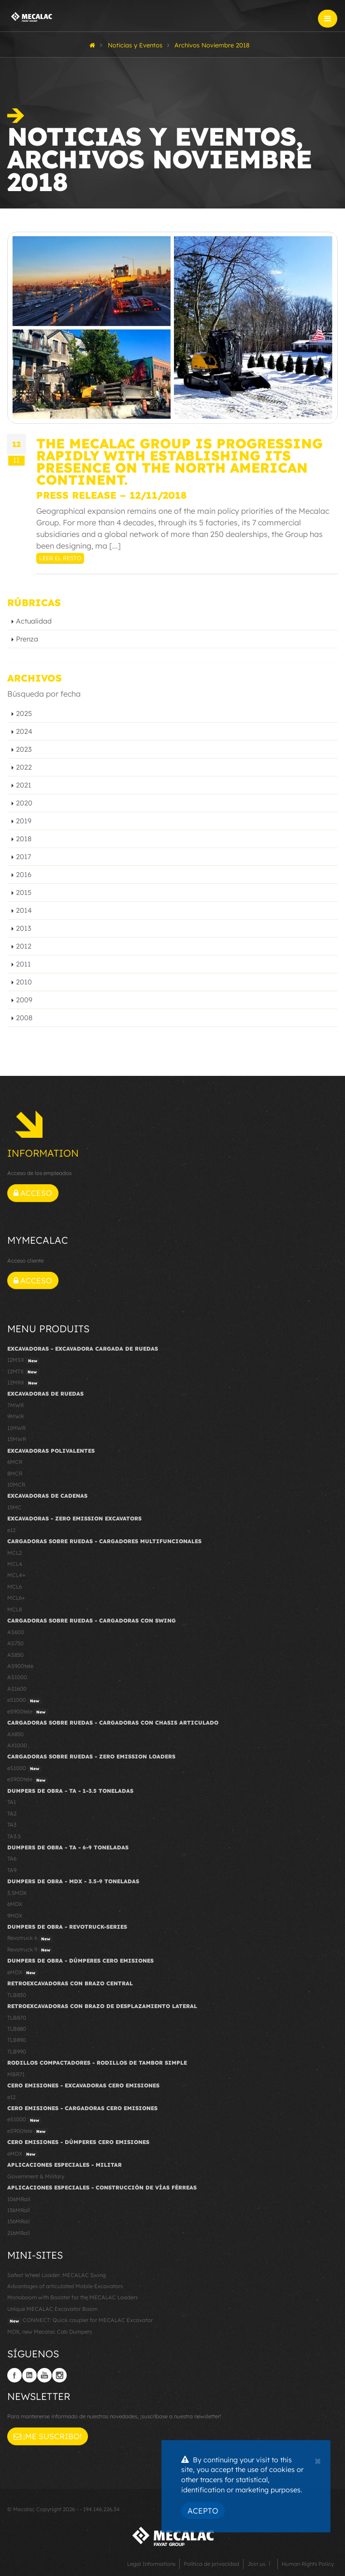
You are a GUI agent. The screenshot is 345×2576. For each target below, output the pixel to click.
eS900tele (27, 1712)
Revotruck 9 (30, 1950)
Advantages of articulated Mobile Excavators (65, 2286)
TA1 (11, 1802)
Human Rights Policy (308, 2564)
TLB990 (16, 2051)
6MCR (14, 1462)
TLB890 (16, 2040)
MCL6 (14, 1586)
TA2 (11, 1813)
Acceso (33, 1193)
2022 (24, 767)
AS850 (15, 1655)
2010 (24, 982)
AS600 (15, 1632)
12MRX (23, 1383)
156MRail (18, 2221)
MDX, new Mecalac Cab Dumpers (49, 2331)
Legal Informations (151, 2564)
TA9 (11, 1870)
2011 (23, 964)
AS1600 (17, 1688)
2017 (23, 856)
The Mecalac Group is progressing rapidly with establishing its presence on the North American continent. (179, 462)
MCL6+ (16, 1597)
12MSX (23, 1360)
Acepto (202, 2511)
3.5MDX (17, 1893)
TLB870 (16, 2017)
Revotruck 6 (30, 1938)
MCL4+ (16, 1575)
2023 (24, 749)
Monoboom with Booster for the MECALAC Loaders (72, 2297)
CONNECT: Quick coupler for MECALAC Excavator (80, 2320)
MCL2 (14, 1552)
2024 (24, 731)
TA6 (11, 1858)
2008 (24, 1017)
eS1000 (24, 1700)
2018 (23, 838)
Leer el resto (60, 558)
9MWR (15, 1416)
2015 (23, 892)
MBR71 (16, 2074)
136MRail (18, 2210)
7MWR (15, 1405)
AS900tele (20, 1666)
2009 (24, 1000)
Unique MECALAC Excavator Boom (52, 2309)
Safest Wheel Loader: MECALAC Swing (56, 2275)
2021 (23, 785)
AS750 (15, 1643)
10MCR (16, 1484)
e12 (11, 1530)
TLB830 (16, 1995)
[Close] (318, 2460)
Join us (256, 2564)
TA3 (11, 1824)
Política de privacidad (211, 2564)
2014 (24, 910)
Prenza (27, 639)
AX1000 (17, 1745)
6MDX (14, 1904)
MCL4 (14, 1564)
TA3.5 (14, 1836)
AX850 (15, 1734)
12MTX (23, 1372)
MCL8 (14, 1609)
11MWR (16, 1428)
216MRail (18, 2233)
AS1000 (17, 1677)
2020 (24, 803)
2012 (23, 946)
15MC (14, 1507)
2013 (23, 928)
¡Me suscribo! (48, 2436)
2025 (24, 713)
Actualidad (34, 621)
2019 (23, 821)
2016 (23, 874)
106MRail (18, 2199)
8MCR (14, 1473)
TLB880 (16, 2028)
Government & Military (35, 2176)
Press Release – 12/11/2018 (111, 495)
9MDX (14, 1915)
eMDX (22, 1973)
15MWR (16, 1439)
